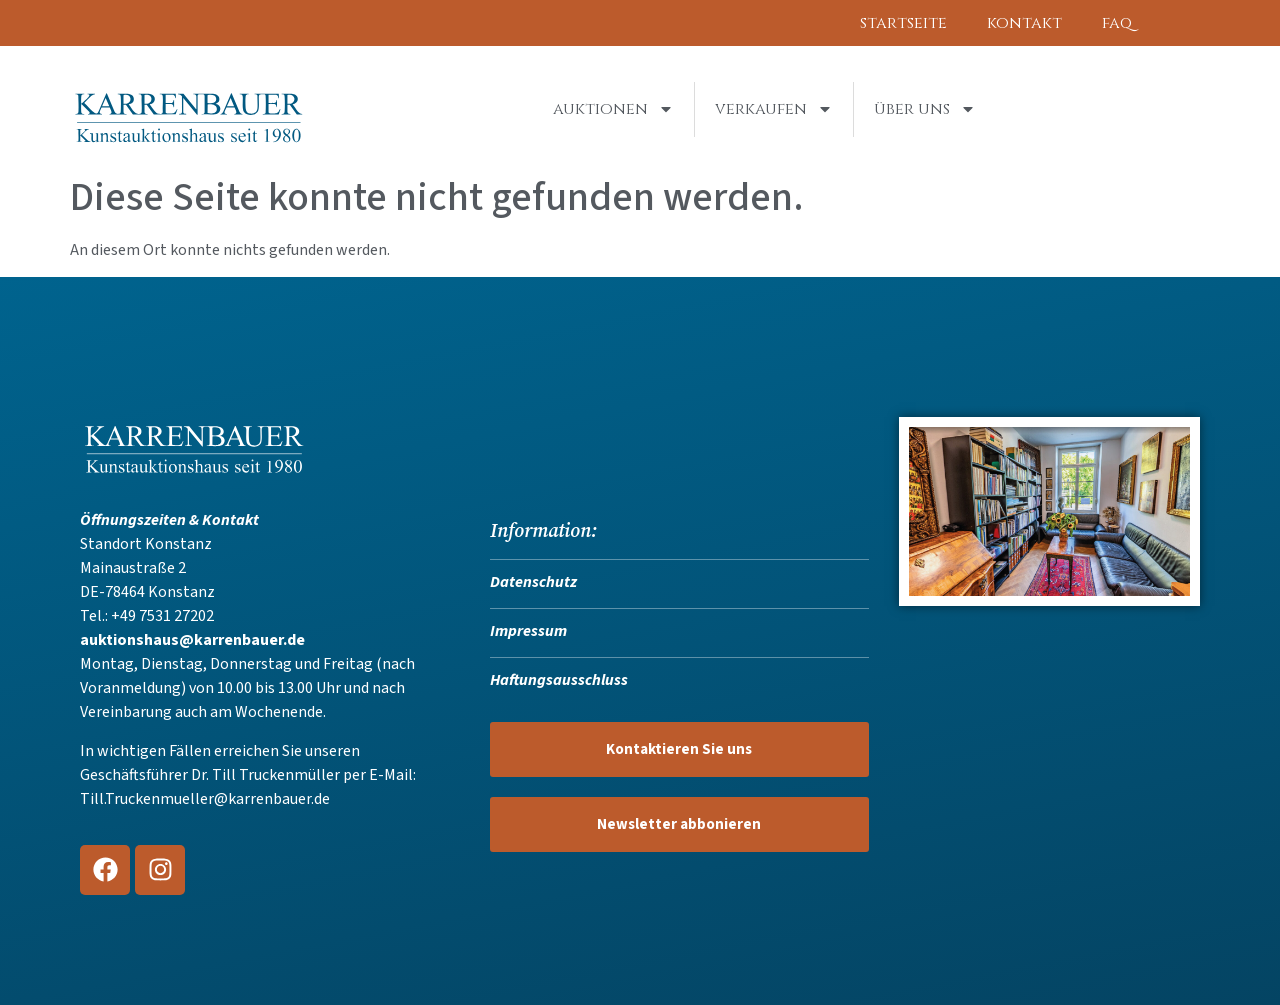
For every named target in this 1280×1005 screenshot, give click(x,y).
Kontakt (1024, 23)
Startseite (903, 23)
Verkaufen (774, 109)
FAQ (1117, 23)
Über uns (925, 109)
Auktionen (613, 109)
